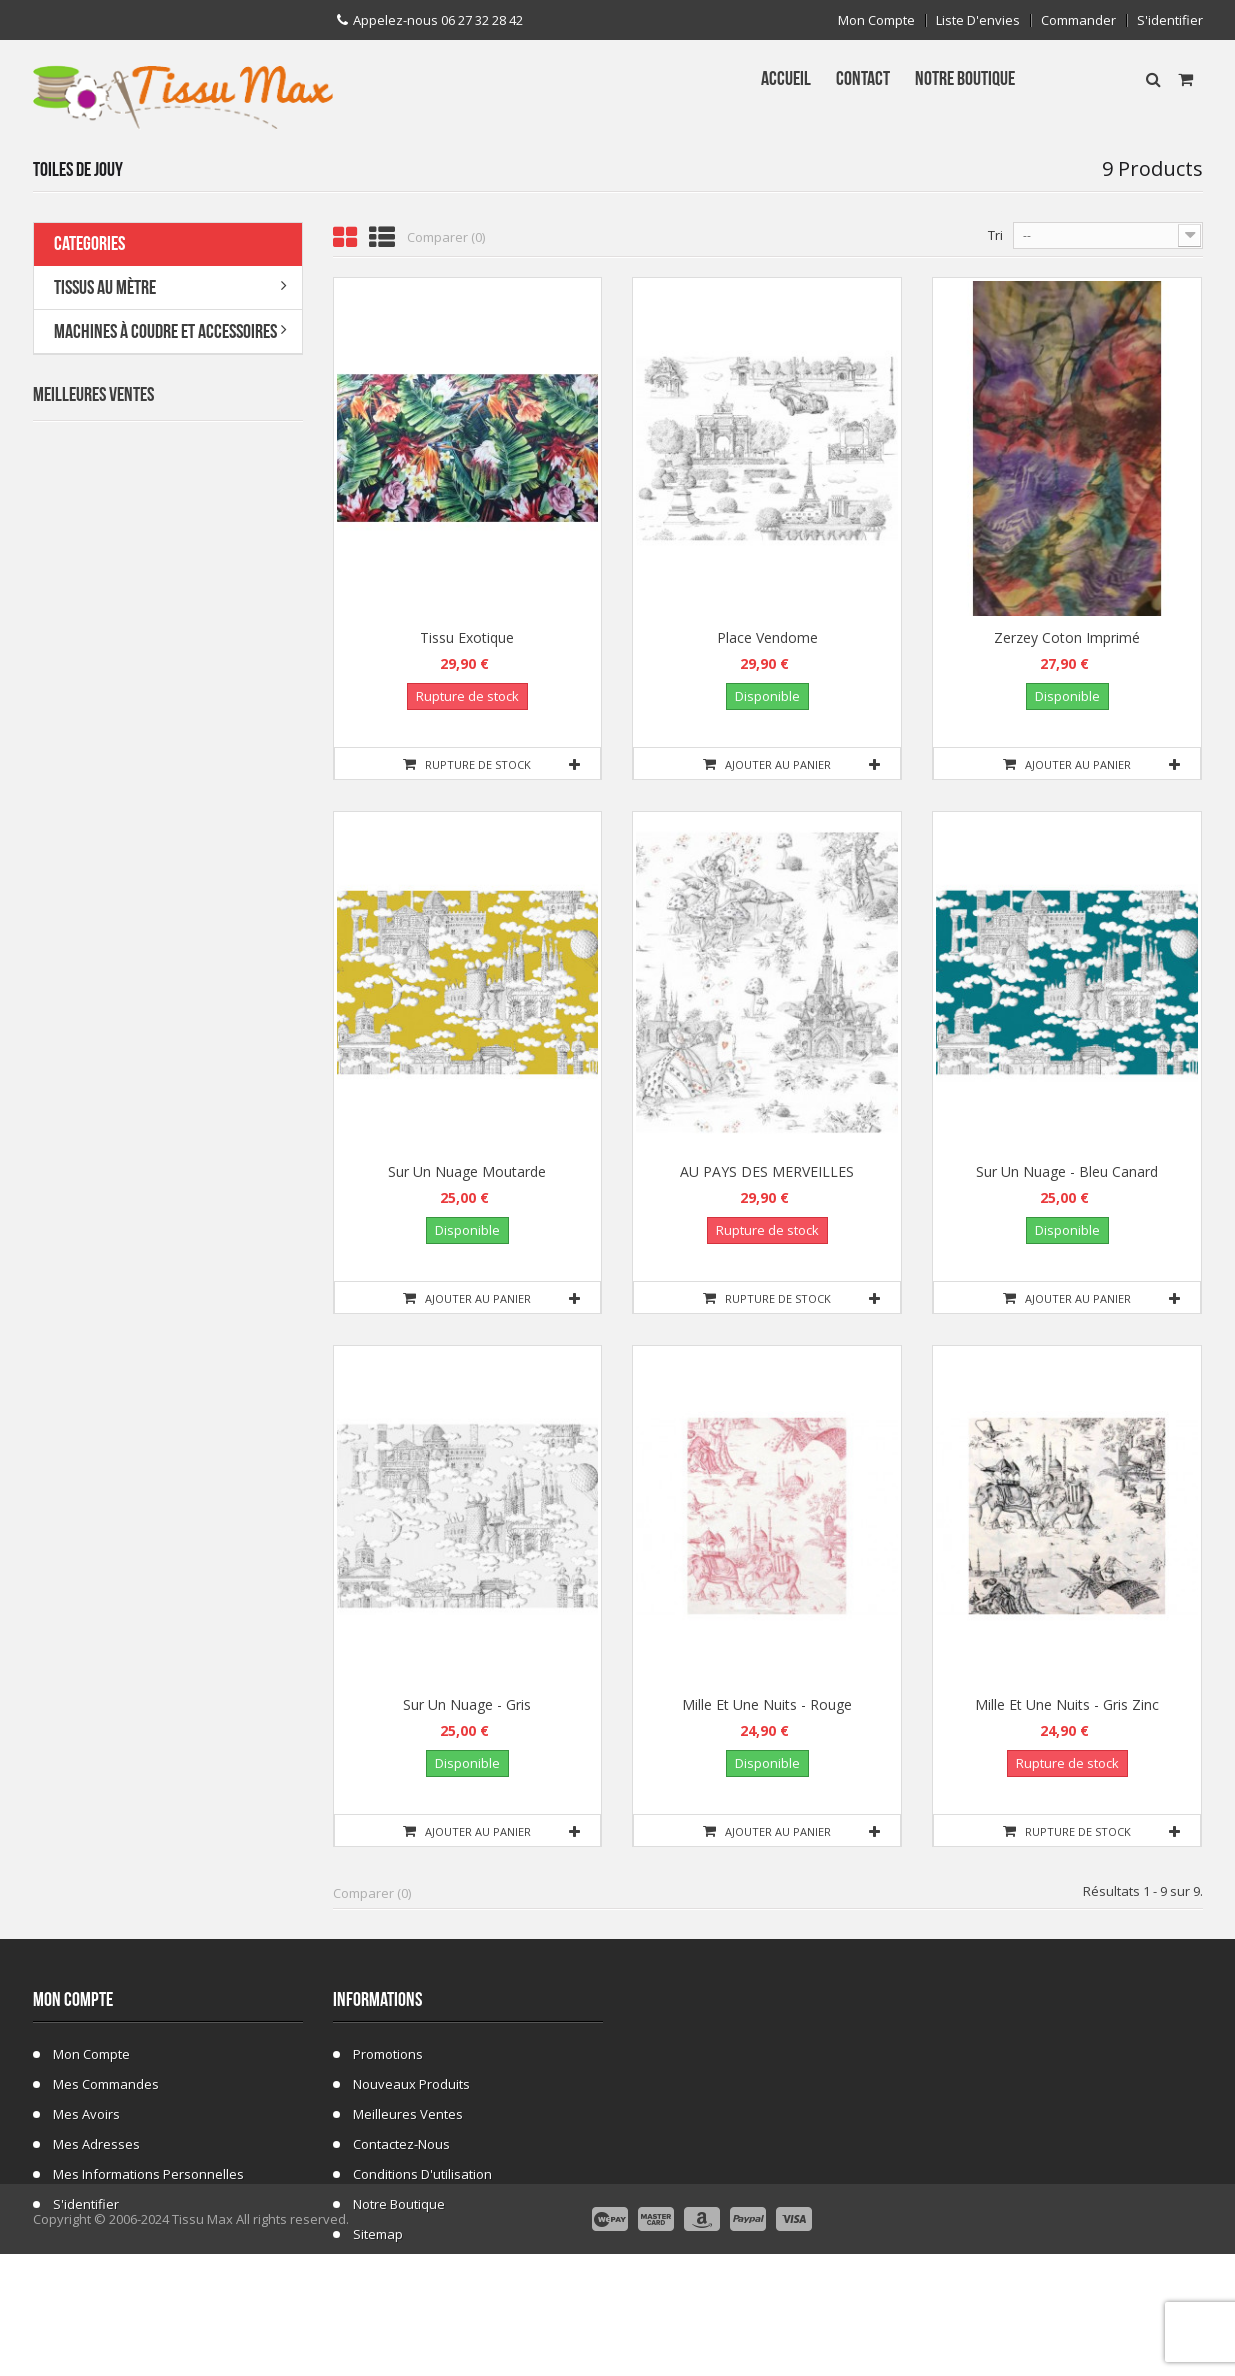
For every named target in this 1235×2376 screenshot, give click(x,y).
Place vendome (767, 637)
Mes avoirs (86, 2114)
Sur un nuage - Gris (467, 1704)
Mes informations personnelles (148, 2174)
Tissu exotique (467, 637)
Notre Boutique (399, 2204)
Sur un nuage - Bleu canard (1067, 1171)
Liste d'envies (978, 20)
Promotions (388, 2054)
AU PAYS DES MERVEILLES (767, 1171)
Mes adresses (96, 2144)
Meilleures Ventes (93, 395)
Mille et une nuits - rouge (767, 1704)
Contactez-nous (401, 2144)
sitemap (378, 2234)
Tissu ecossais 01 (186, 1072)
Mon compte (876, 20)
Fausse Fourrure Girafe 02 (212, 1192)
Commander (1078, 20)
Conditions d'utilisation (422, 2174)
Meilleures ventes (408, 2114)
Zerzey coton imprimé (1067, 637)
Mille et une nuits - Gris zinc (1067, 1704)
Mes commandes (106, 2084)
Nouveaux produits (411, 2084)
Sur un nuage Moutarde (467, 1171)
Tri (995, 235)
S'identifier (1170, 20)
